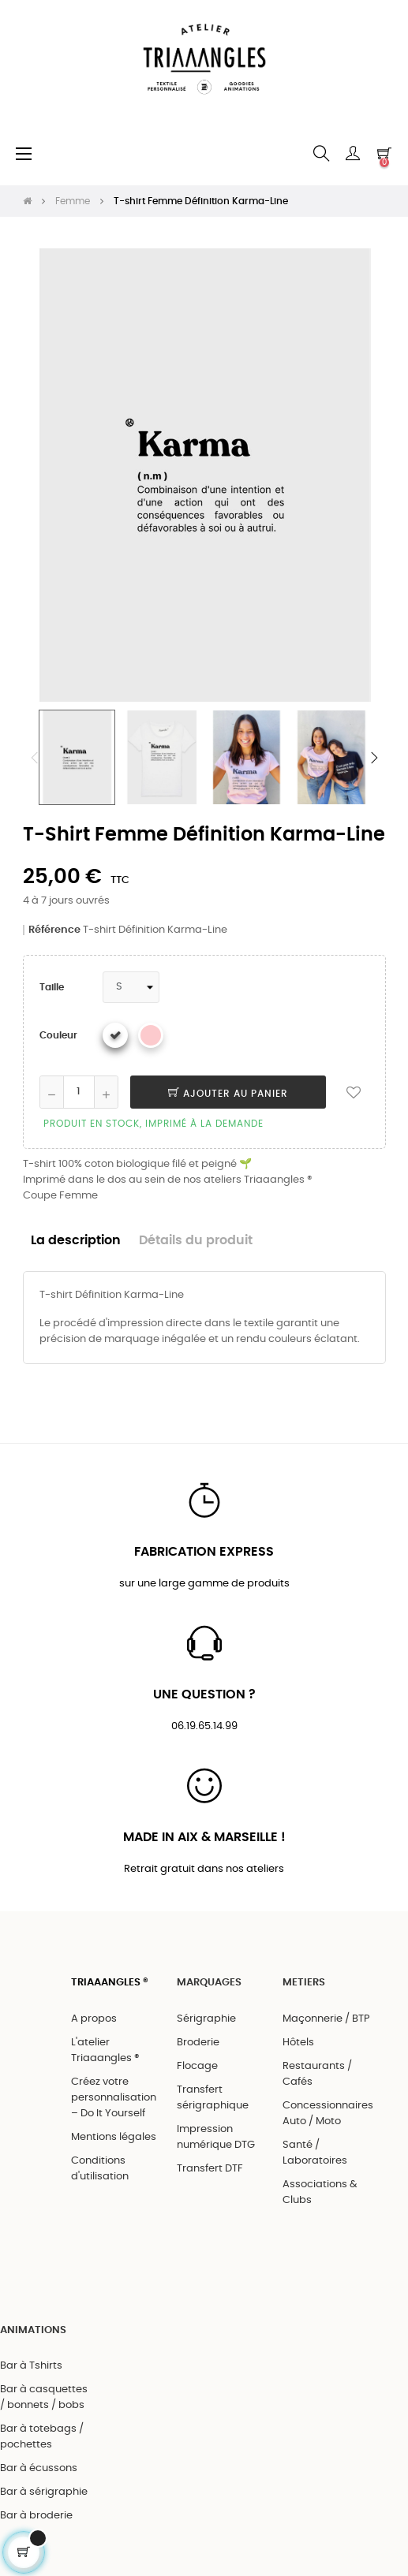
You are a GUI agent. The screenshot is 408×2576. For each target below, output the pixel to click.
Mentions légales (113, 2137)
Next (374, 758)
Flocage (197, 2066)
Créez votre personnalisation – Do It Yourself (113, 2098)
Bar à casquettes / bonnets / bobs (44, 2397)
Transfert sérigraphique (213, 2098)
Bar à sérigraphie (44, 2492)
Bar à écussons (38, 2468)
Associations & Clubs (320, 2192)
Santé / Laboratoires (315, 2153)
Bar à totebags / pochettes (42, 2437)
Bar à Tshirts (31, 2366)
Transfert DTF (210, 2169)
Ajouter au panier (228, 1093)
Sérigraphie (206, 2019)
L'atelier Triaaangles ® (105, 2050)
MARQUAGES (209, 1983)
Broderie (198, 2042)
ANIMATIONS (33, 2330)
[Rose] (150, 1035)
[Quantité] (79, 1092)
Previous (35, 758)
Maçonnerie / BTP (326, 2019)
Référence (54, 930)
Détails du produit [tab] (196, 1241)
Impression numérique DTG (216, 2137)
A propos (94, 2019)
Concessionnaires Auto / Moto (328, 2114)
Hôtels (298, 2042)
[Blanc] (115, 1035)
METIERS (304, 1983)
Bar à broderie (36, 2516)
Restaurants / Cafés (317, 2074)
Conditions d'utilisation (100, 2169)
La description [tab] (76, 1241)
